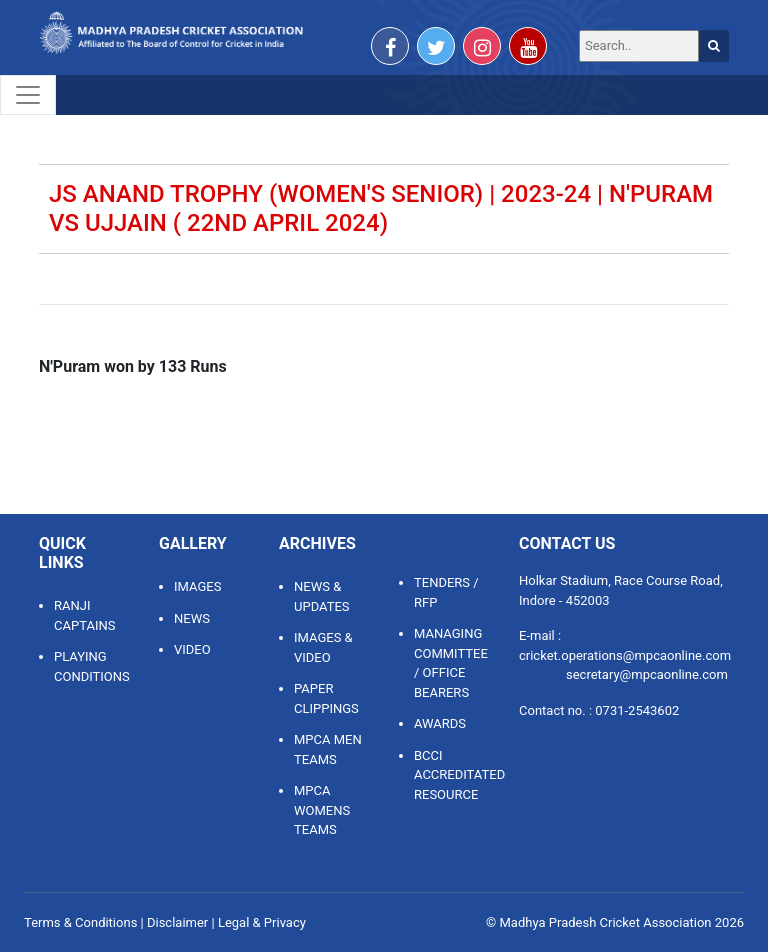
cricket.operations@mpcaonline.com (625, 655)
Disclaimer (177, 922)
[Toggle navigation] (28, 95)
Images (197, 586)
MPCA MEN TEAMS (328, 749)
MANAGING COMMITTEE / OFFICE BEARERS (451, 663)
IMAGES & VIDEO (323, 647)
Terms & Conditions (80, 922)
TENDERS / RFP (446, 592)
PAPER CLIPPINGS (326, 698)
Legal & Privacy (262, 922)
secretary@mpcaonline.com (647, 674)
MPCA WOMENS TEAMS (322, 810)
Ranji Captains (84, 615)
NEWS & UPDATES (322, 596)
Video (192, 649)
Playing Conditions (91, 666)
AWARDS (440, 723)
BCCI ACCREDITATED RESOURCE (451, 775)
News (192, 618)
